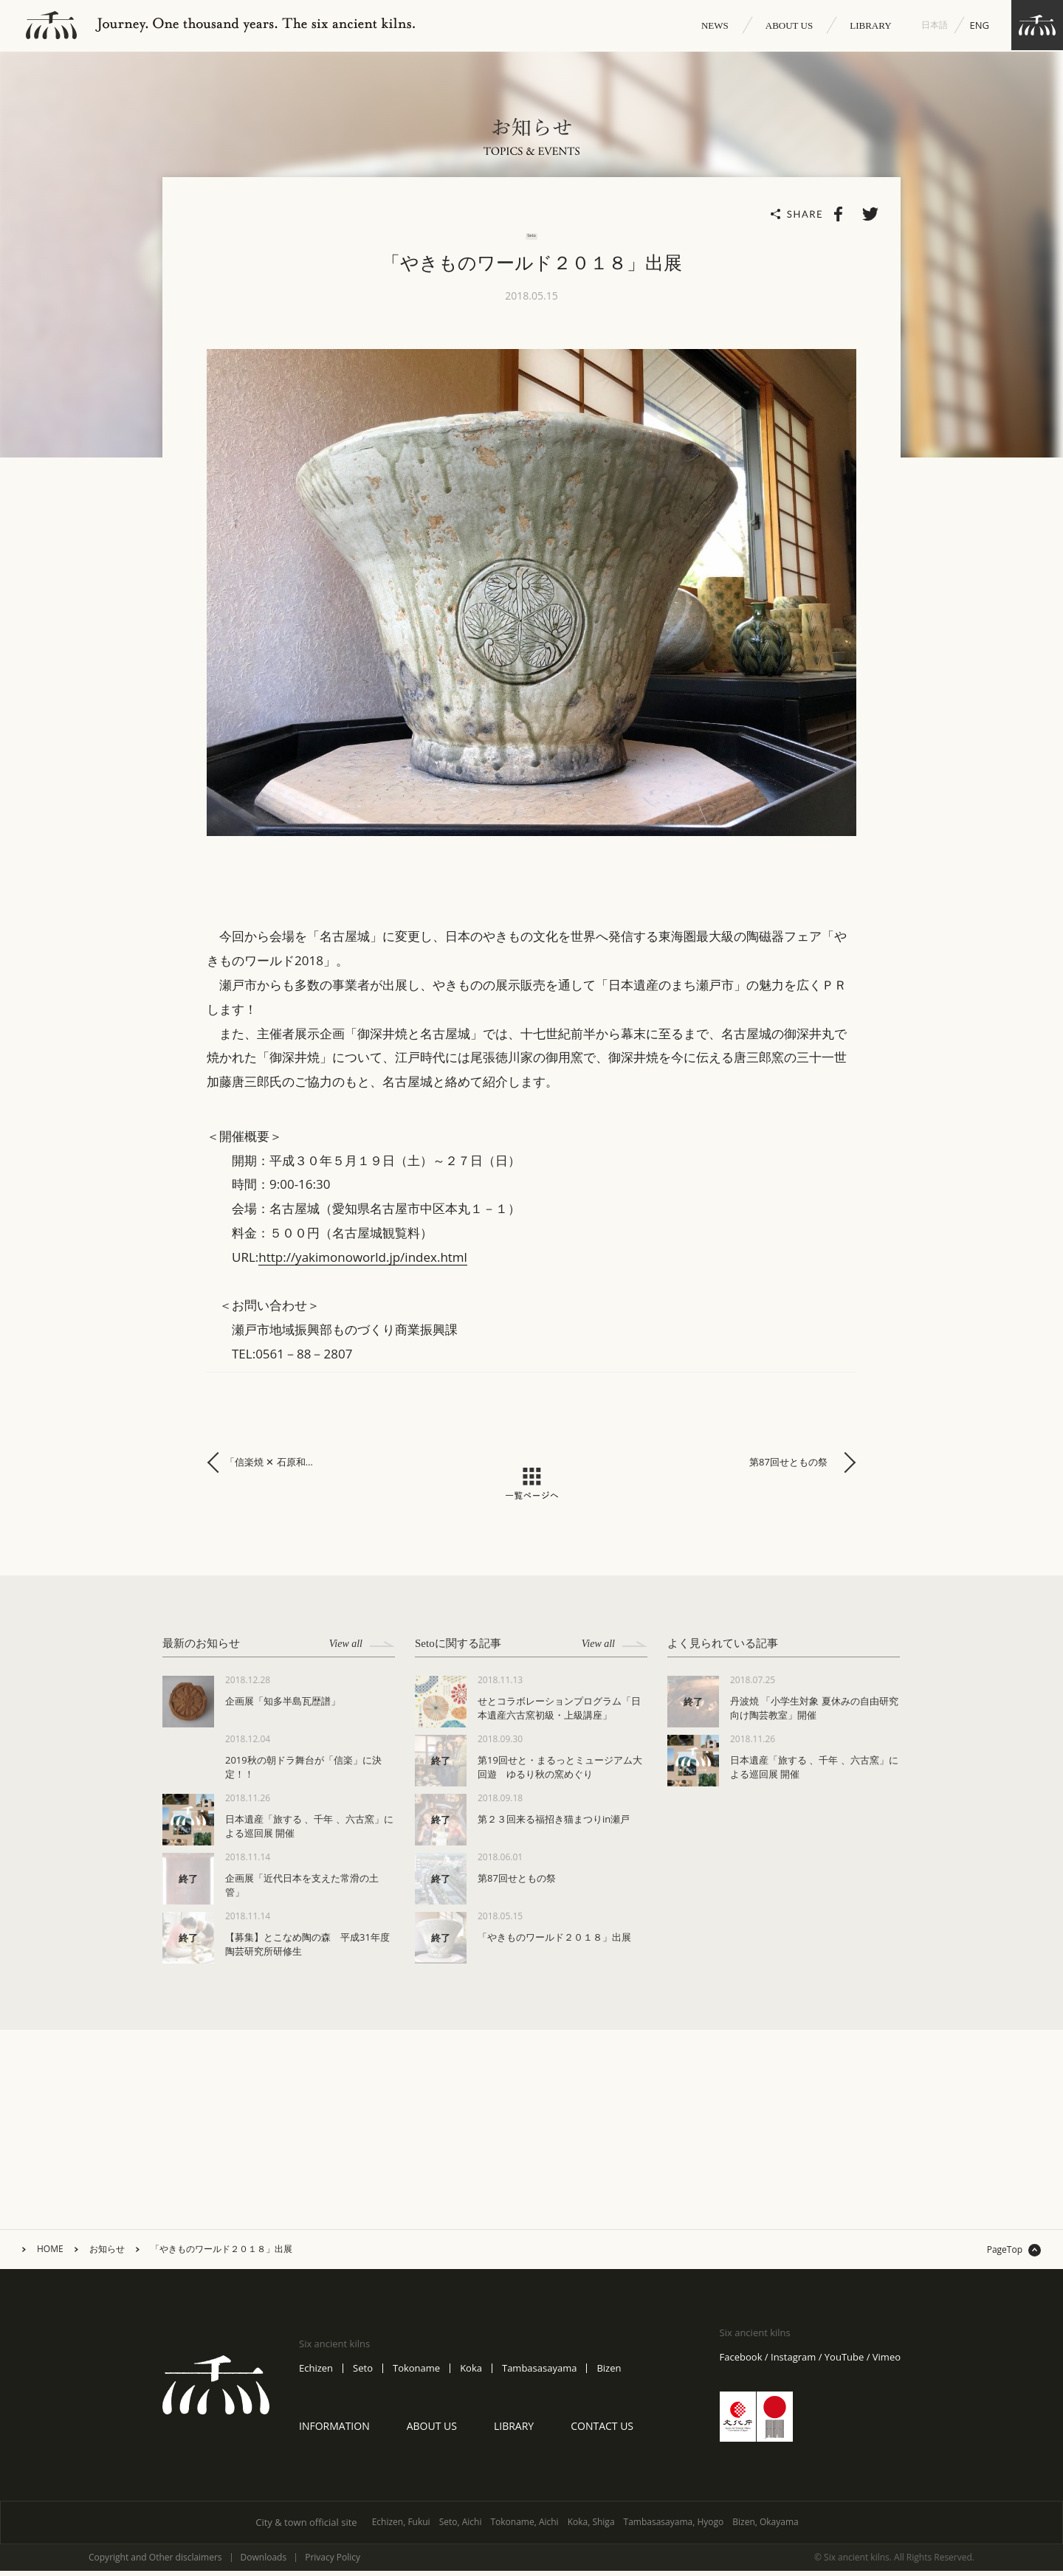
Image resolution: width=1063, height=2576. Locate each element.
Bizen (608, 2373)
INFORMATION (334, 2430)
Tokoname (416, 2373)
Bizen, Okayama (765, 2527)
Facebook (741, 2362)
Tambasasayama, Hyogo (674, 2527)
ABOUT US (789, 25)
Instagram (793, 2362)
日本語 (934, 24)
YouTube (844, 2362)
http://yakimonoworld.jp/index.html (362, 1262)
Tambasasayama (539, 2373)
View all (362, 1648)
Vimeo (887, 2362)
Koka (471, 2373)
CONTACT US (602, 2430)
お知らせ (107, 2254)
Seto (363, 2373)
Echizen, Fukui (401, 2527)
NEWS (715, 25)
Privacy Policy (332, 2562)
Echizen (316, 2373)
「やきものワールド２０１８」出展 (221, 2254)
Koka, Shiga (591, 2527)
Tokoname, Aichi (524, 2527)
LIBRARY (870, 25)
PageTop (1004, 2255)
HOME (50, 2254)
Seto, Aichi (460, 2527)
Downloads (264, 2562)
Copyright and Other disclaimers (155, 2562)
